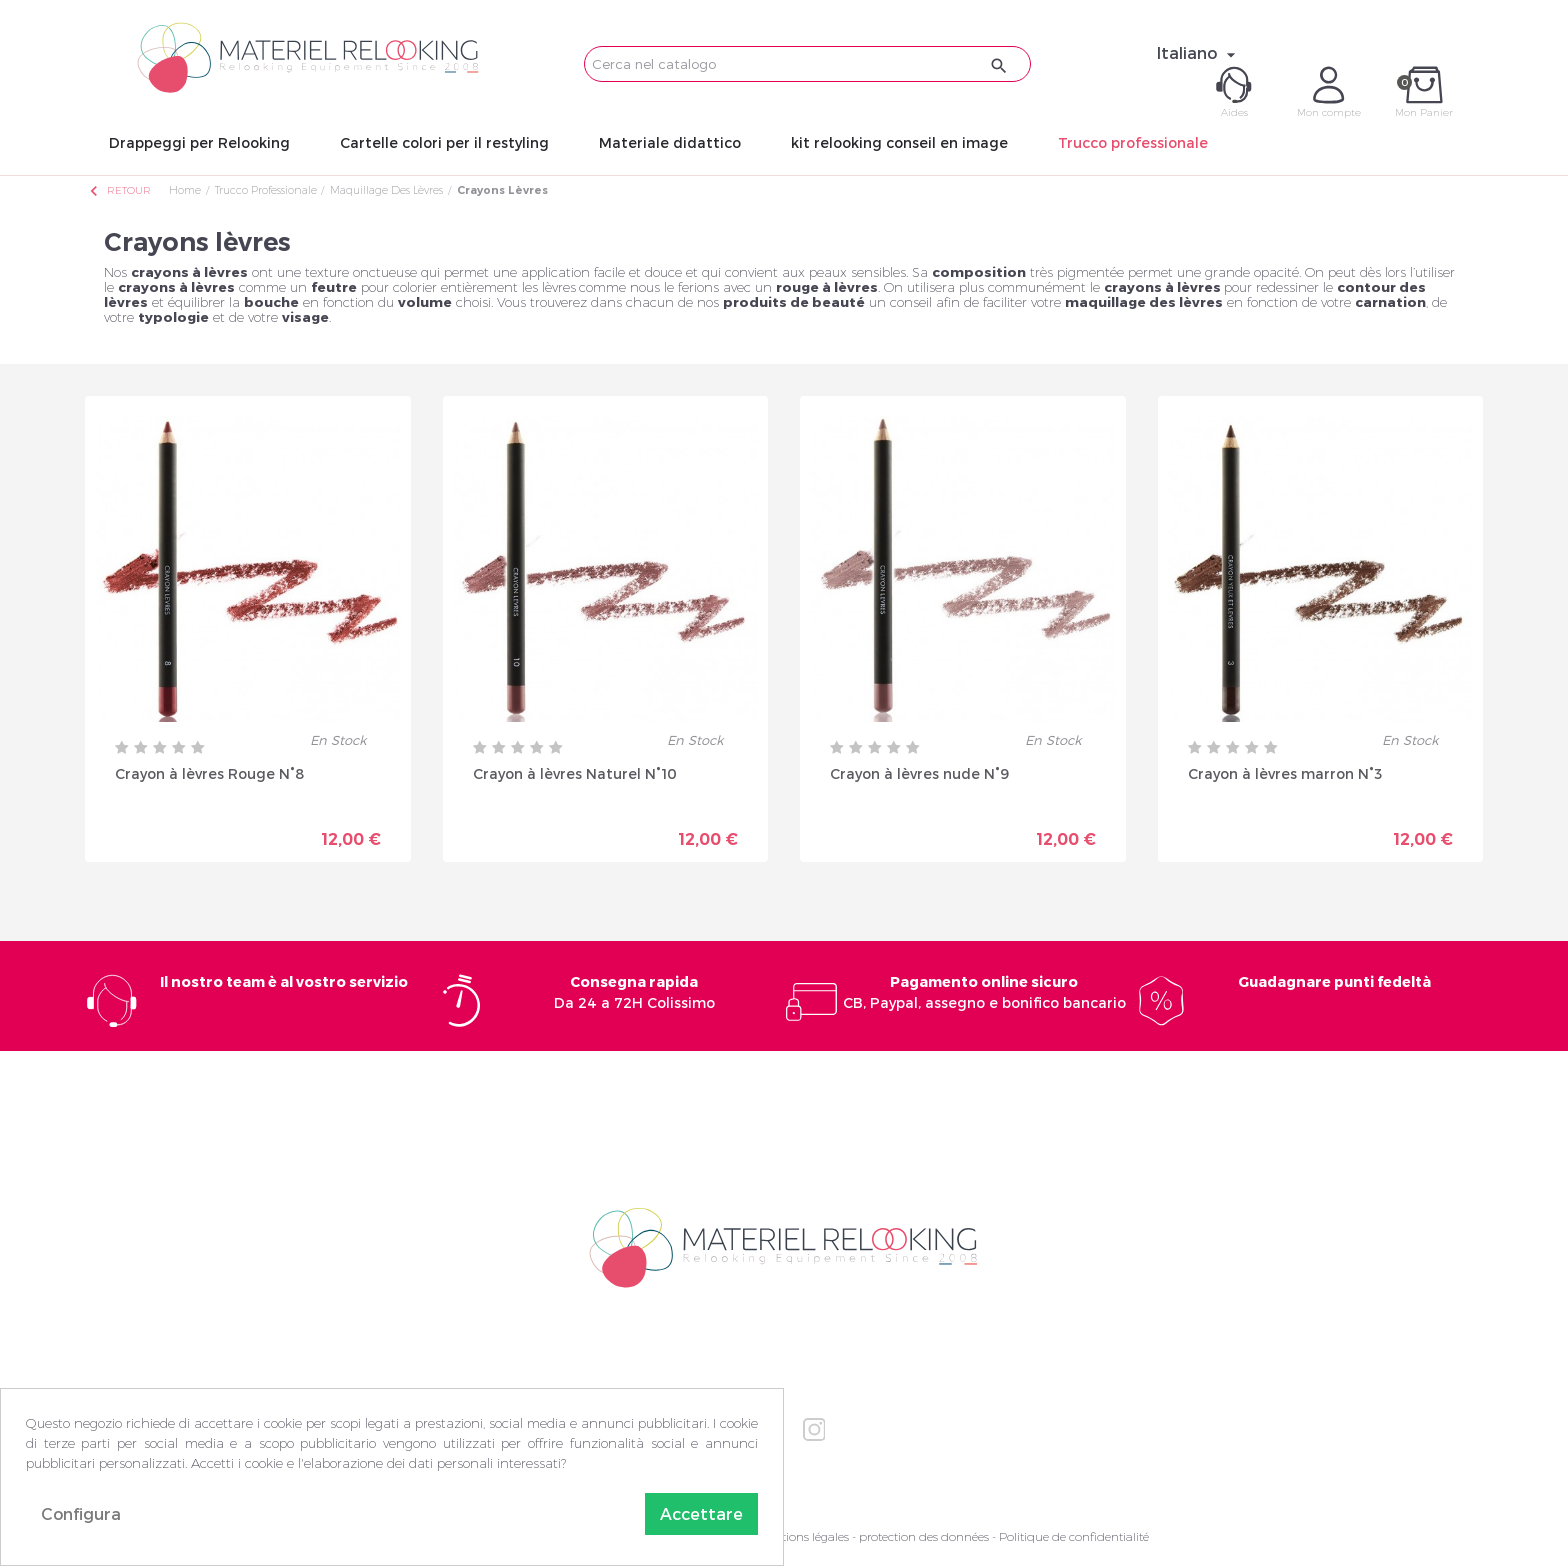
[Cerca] (807, 64)
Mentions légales (803, 1536)
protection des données (924, 1536)
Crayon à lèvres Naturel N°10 (575, 773)
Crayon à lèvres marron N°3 (1285, 773)
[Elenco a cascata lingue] (1199, 53)
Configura (81, 1513)
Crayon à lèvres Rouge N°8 (209, 773)
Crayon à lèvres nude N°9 (919, 773)
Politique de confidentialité (1074, 1536)
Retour (119, 190)
